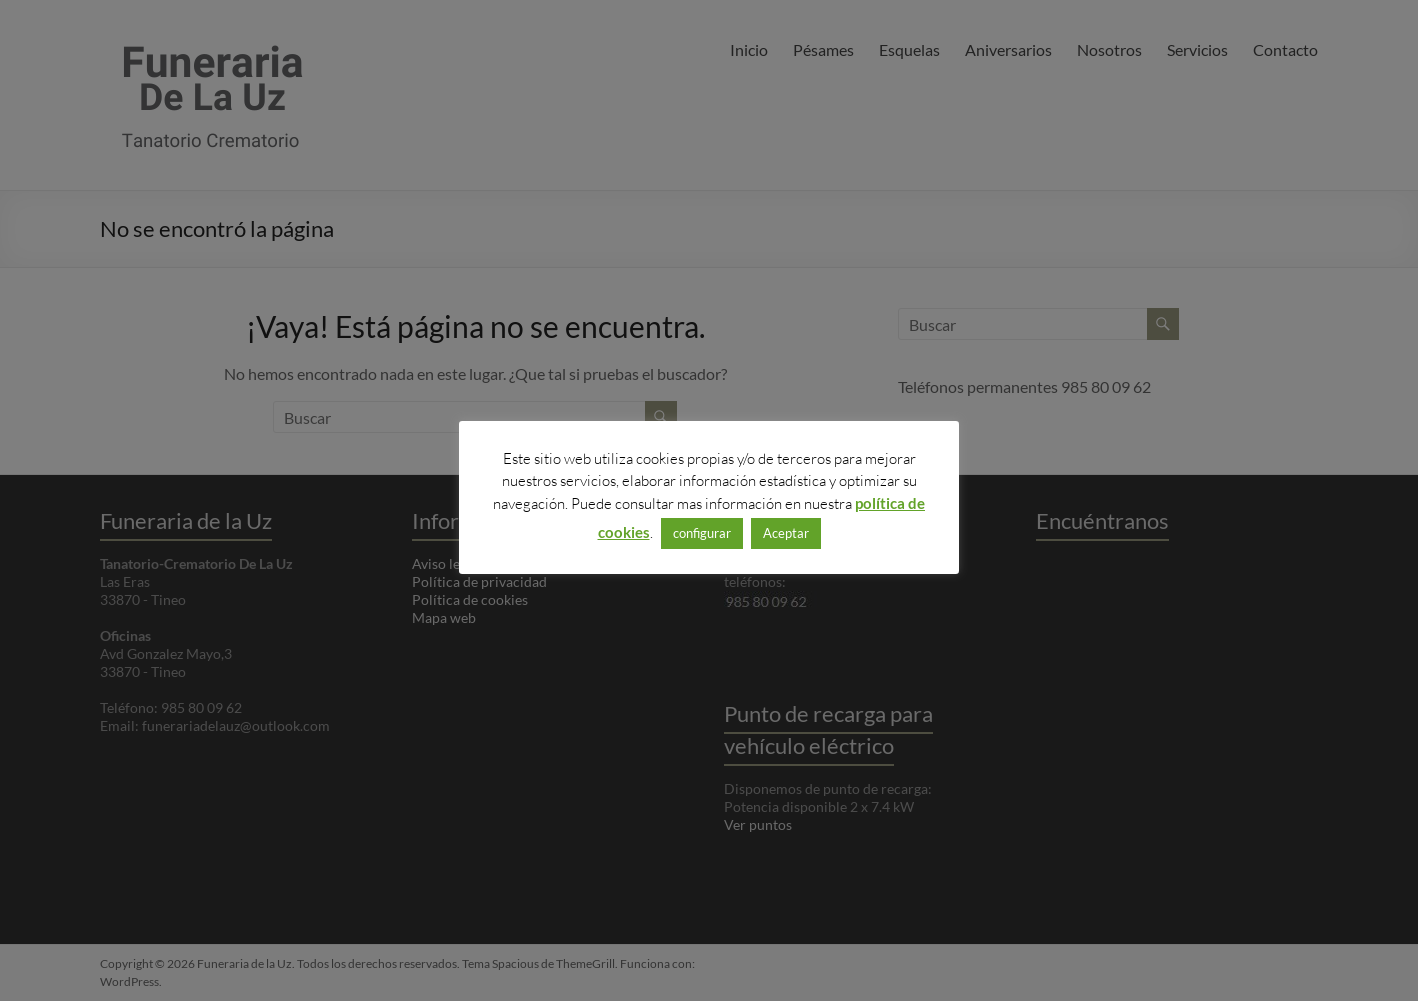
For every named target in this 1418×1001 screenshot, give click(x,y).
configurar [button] (702, 533)
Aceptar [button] (786, 533)
